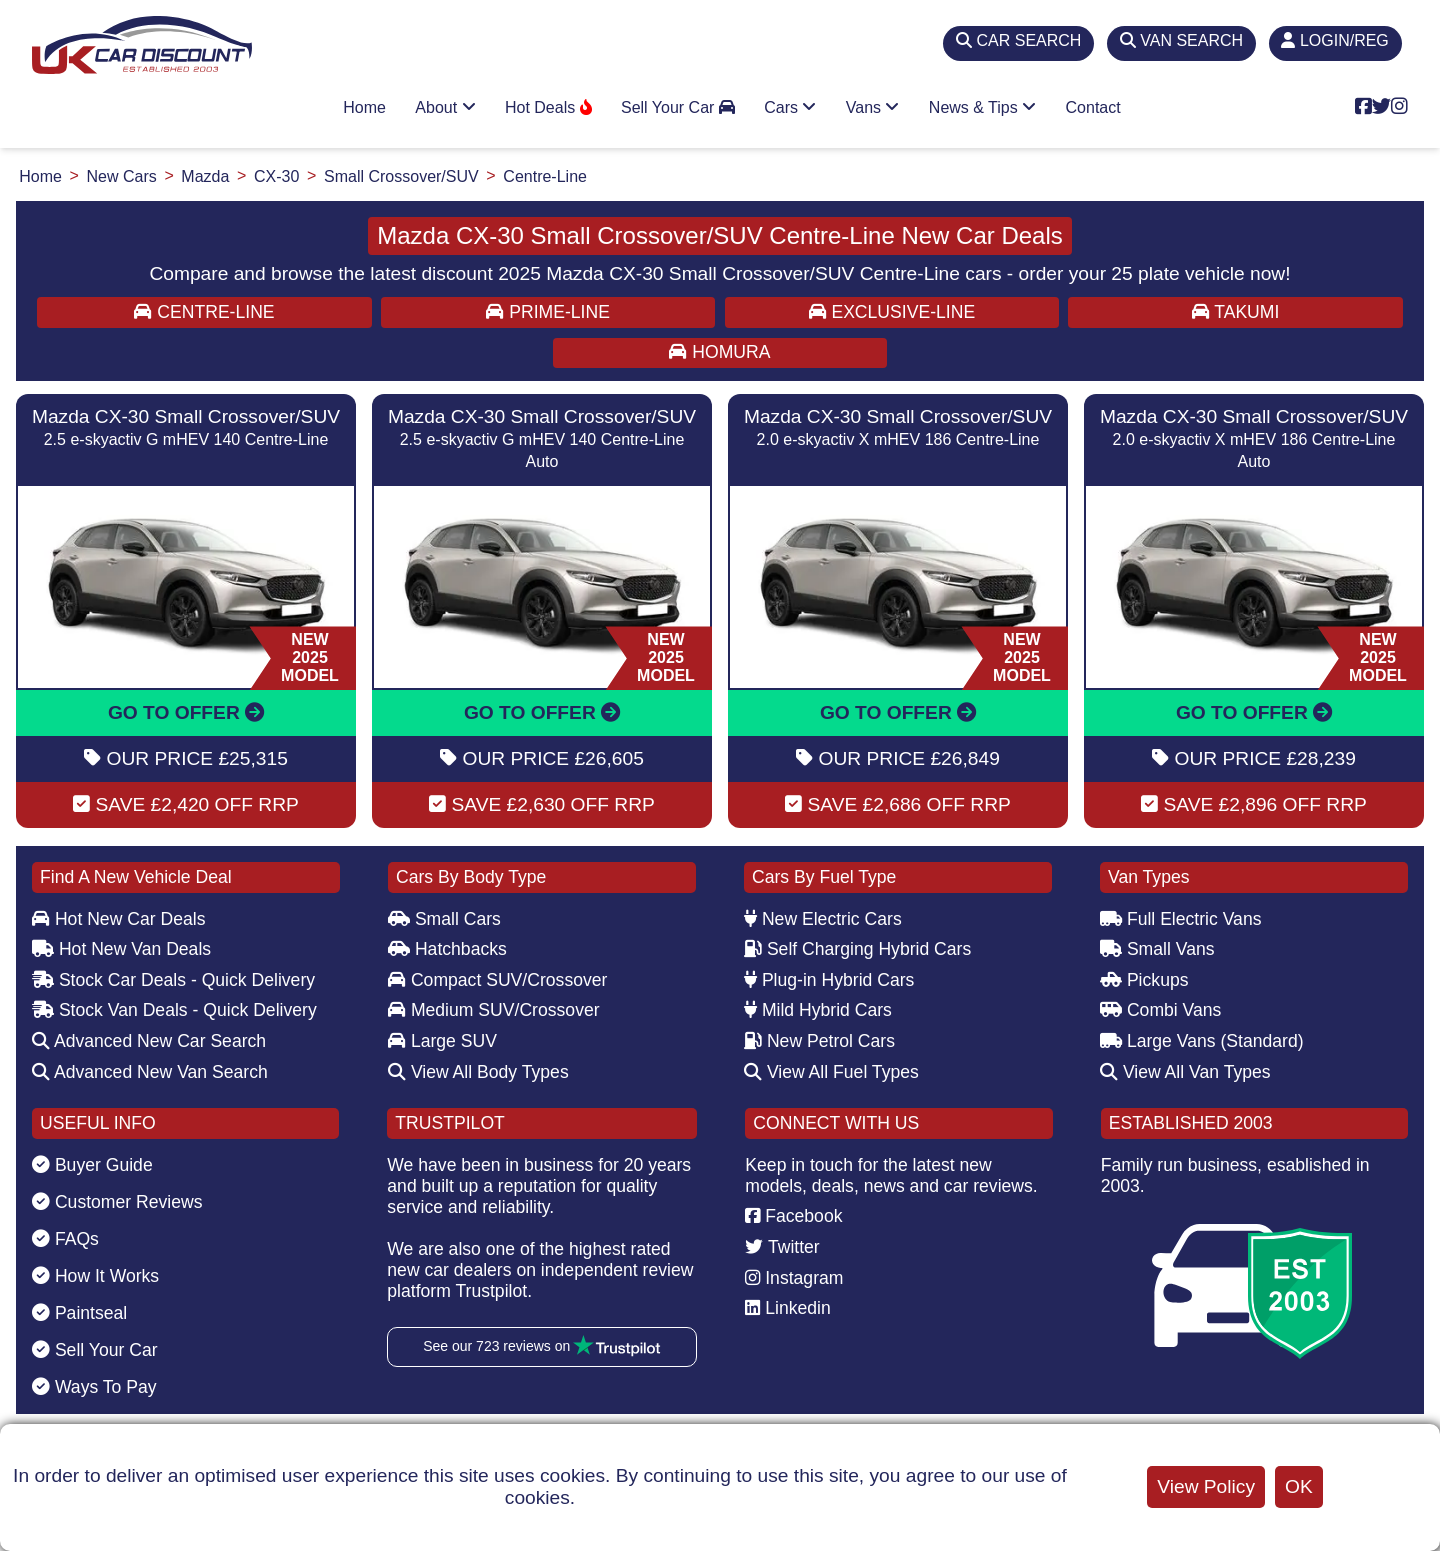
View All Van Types (1185, 1072)
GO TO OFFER (186, 712)
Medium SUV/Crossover (494, 1010)
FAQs (65, 1239)
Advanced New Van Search (150, 1072)
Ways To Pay (94, 1387)
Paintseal (79, 1313)
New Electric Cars (823, 919)
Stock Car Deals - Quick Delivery (173, 980)
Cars (790, 107)
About (445, 107)
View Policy (1206, 1486)
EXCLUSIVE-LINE (892, 312)
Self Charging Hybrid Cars (857, 949)
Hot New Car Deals (118, 919)
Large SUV (442, 1041)
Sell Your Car (678, 107)
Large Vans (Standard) (1202, 1041)
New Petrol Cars (819, 1041)
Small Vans (1157, 949)
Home (364, 107)
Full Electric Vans (1181, 919)
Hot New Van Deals (121, 949)
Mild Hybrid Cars (818, 1010)
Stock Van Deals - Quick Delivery (174, 1010)
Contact (1093, 107)
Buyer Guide (92, 1165)
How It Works (95, 1276)
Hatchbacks (447, 949)
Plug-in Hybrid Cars (829, 980)
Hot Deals (548, 107)
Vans (873, 107)
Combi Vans (1160, 1010)
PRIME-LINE (548, 312)
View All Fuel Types (831, 1072)
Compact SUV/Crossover (497, 980)
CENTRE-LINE (204, 312)
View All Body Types (478, 1072)
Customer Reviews (117, 1202)
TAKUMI (1236, 312)
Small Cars (444, 919)
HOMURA (719, 352)
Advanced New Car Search (149, 1041)
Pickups (1144, 980)
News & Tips (982, 107)
